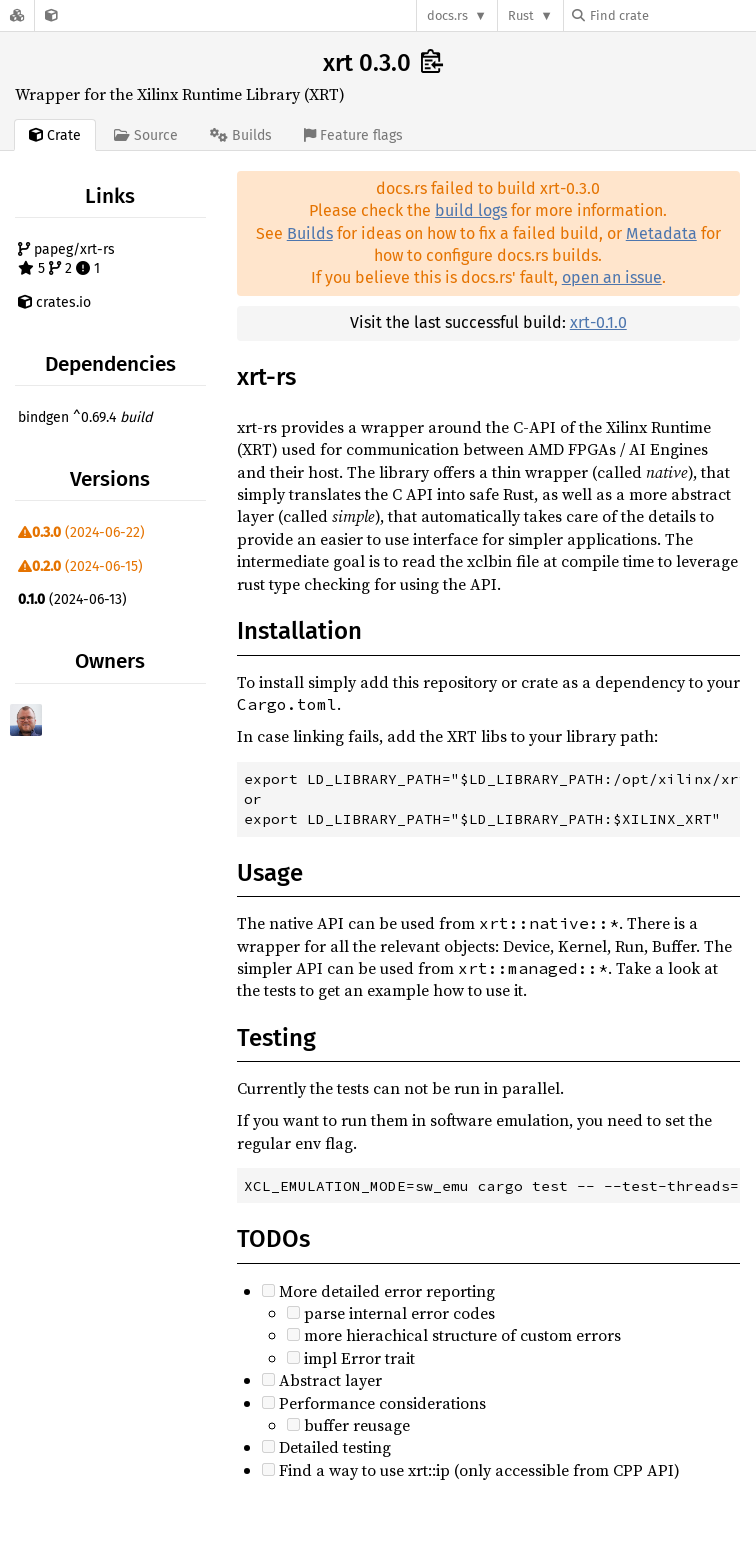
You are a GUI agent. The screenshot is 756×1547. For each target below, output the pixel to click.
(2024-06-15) (80, 566)
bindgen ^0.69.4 (85, 417)
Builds (310, 233)
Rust (521, 15)
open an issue (612, 277)
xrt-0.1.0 (598, 322)
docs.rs (447, 15)
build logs (471, 210)
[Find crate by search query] (672, 15)
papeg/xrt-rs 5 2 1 (66, 259)
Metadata (661, 233)
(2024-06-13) (72, 599)
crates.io (54, 302)
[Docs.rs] (17, 15)
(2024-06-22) (81, 532)
